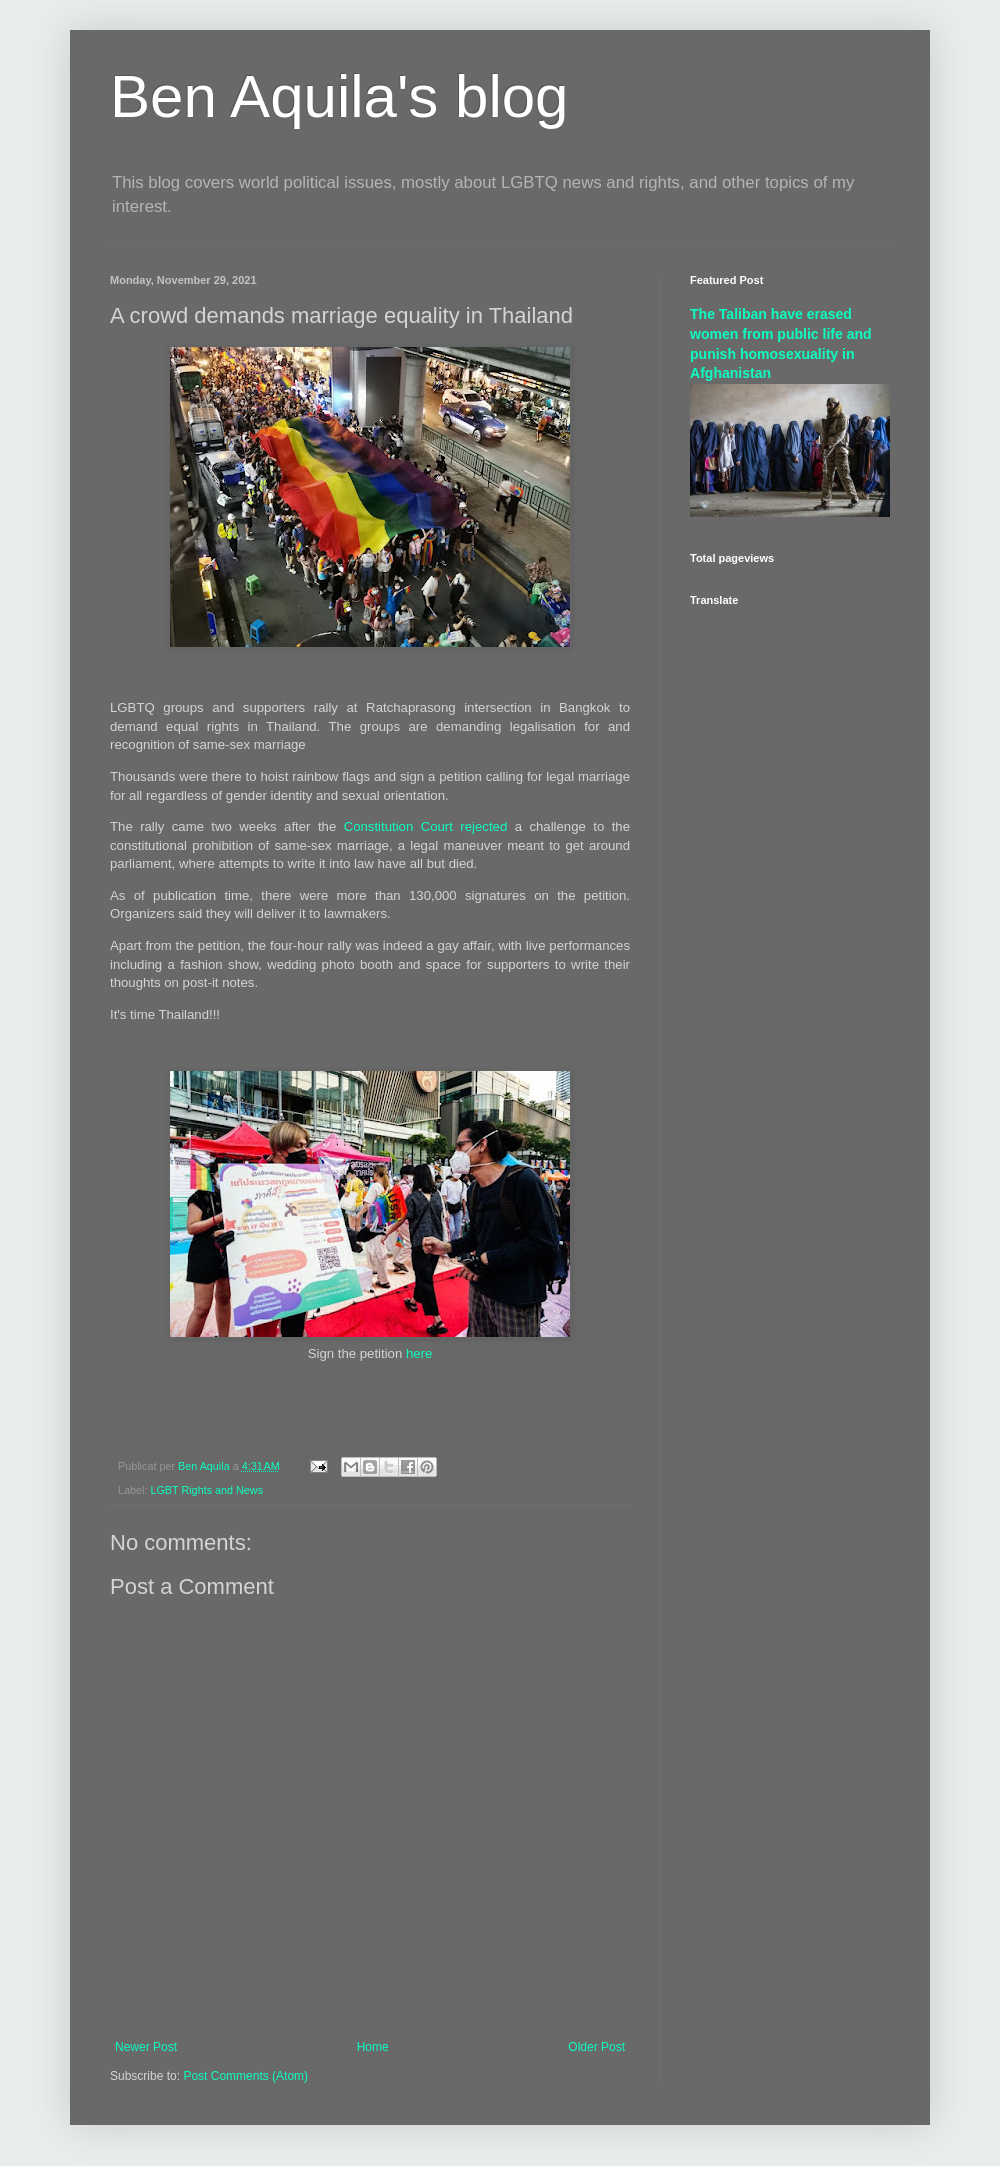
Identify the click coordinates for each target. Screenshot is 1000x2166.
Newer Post (146, 2047)
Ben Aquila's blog (339, 96)
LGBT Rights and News (206, 1490)
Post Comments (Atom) (245, 2076)
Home (373, 2047)
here (419, 1353)
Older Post (596, 2047)
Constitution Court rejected (426, 826)
